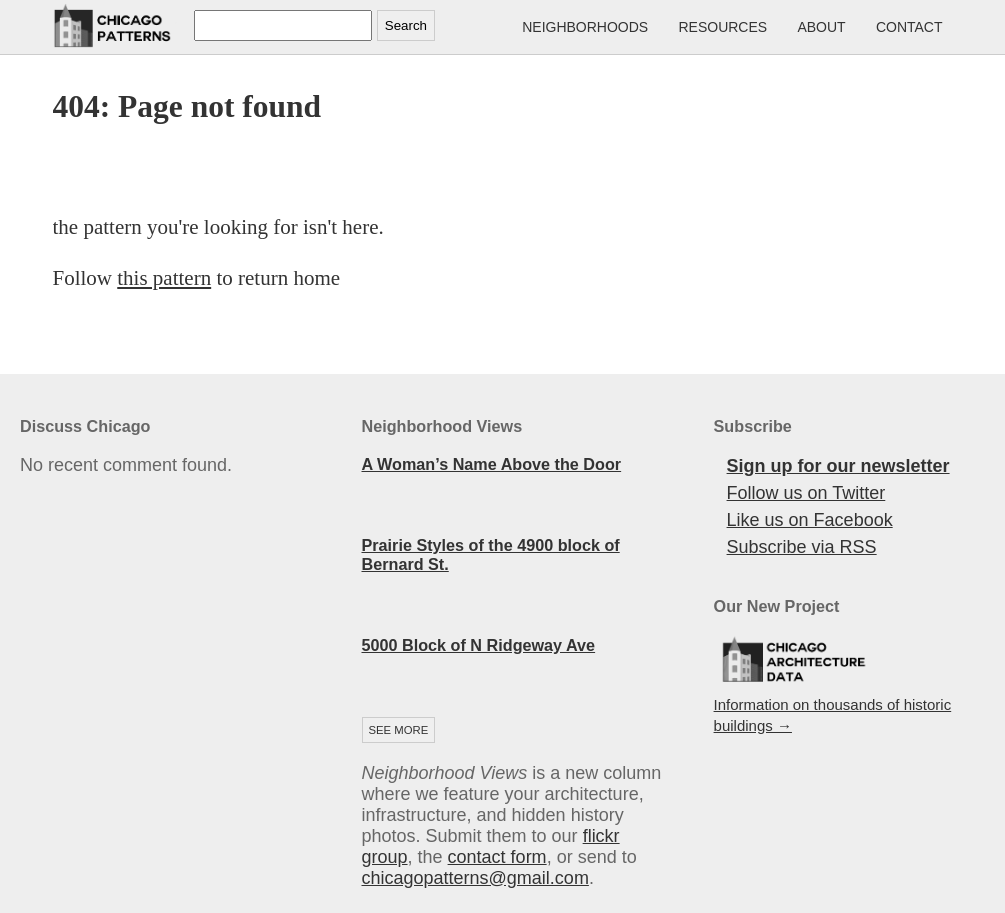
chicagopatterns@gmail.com (475, 878)
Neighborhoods (585, 27)
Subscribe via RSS (802, 547)
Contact (909, 27)
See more (399, 730)
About (821, 27)
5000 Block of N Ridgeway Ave (479, 645)
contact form (497, 857)
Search (406, 25)
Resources (722, 27)
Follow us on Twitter (806, 493)
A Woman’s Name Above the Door (492, 464)
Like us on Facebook (810, 520)
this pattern (164, 278)
